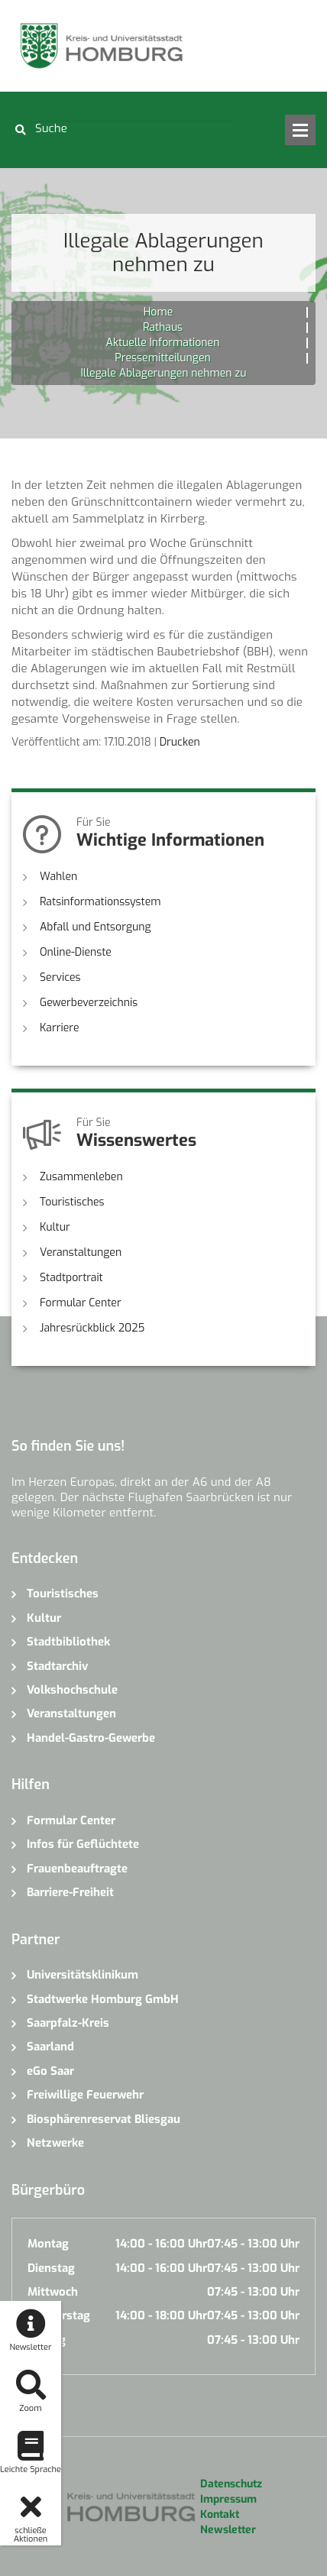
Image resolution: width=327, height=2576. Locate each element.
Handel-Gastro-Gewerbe (91, 1738)
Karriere (59, 1028)
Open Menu (300, 130)
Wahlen (58, 876)
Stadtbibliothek (68, 1641)
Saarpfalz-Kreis (68, 2023)
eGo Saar (50, 2071)
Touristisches (72, 1202)
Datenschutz (231, 2484)
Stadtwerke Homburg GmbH (103, 1999)
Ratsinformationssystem (100, 902)
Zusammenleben (81, 1177)
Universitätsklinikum (82, 1974)
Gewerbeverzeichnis (89, 1002)
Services (60, 977)
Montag (48, 2243)
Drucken (180, 742)
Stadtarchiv (57, 1666)
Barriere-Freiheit (70, 1892)
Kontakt (219, 2514)
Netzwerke (55, 2142)
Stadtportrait (71, 1277)
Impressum (228, 2499)
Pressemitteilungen (162, 358)
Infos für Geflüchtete (83, 1844)
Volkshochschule (72, 1689)
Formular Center (80, 1303)
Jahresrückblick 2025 (92, 1328)
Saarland (50, 2046)
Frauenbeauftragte (77, 1868)
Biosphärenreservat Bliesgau (103, 2119)
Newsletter (228, 2530)
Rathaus (163, 327)
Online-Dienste (76, 952)
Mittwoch (53, 2291)
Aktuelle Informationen (163, 342)
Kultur (55, 1227)
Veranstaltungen (80, 1252)
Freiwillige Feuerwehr (85, 2094)
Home (158, 312)
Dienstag (51, 2268)
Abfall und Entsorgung (95, 927)
